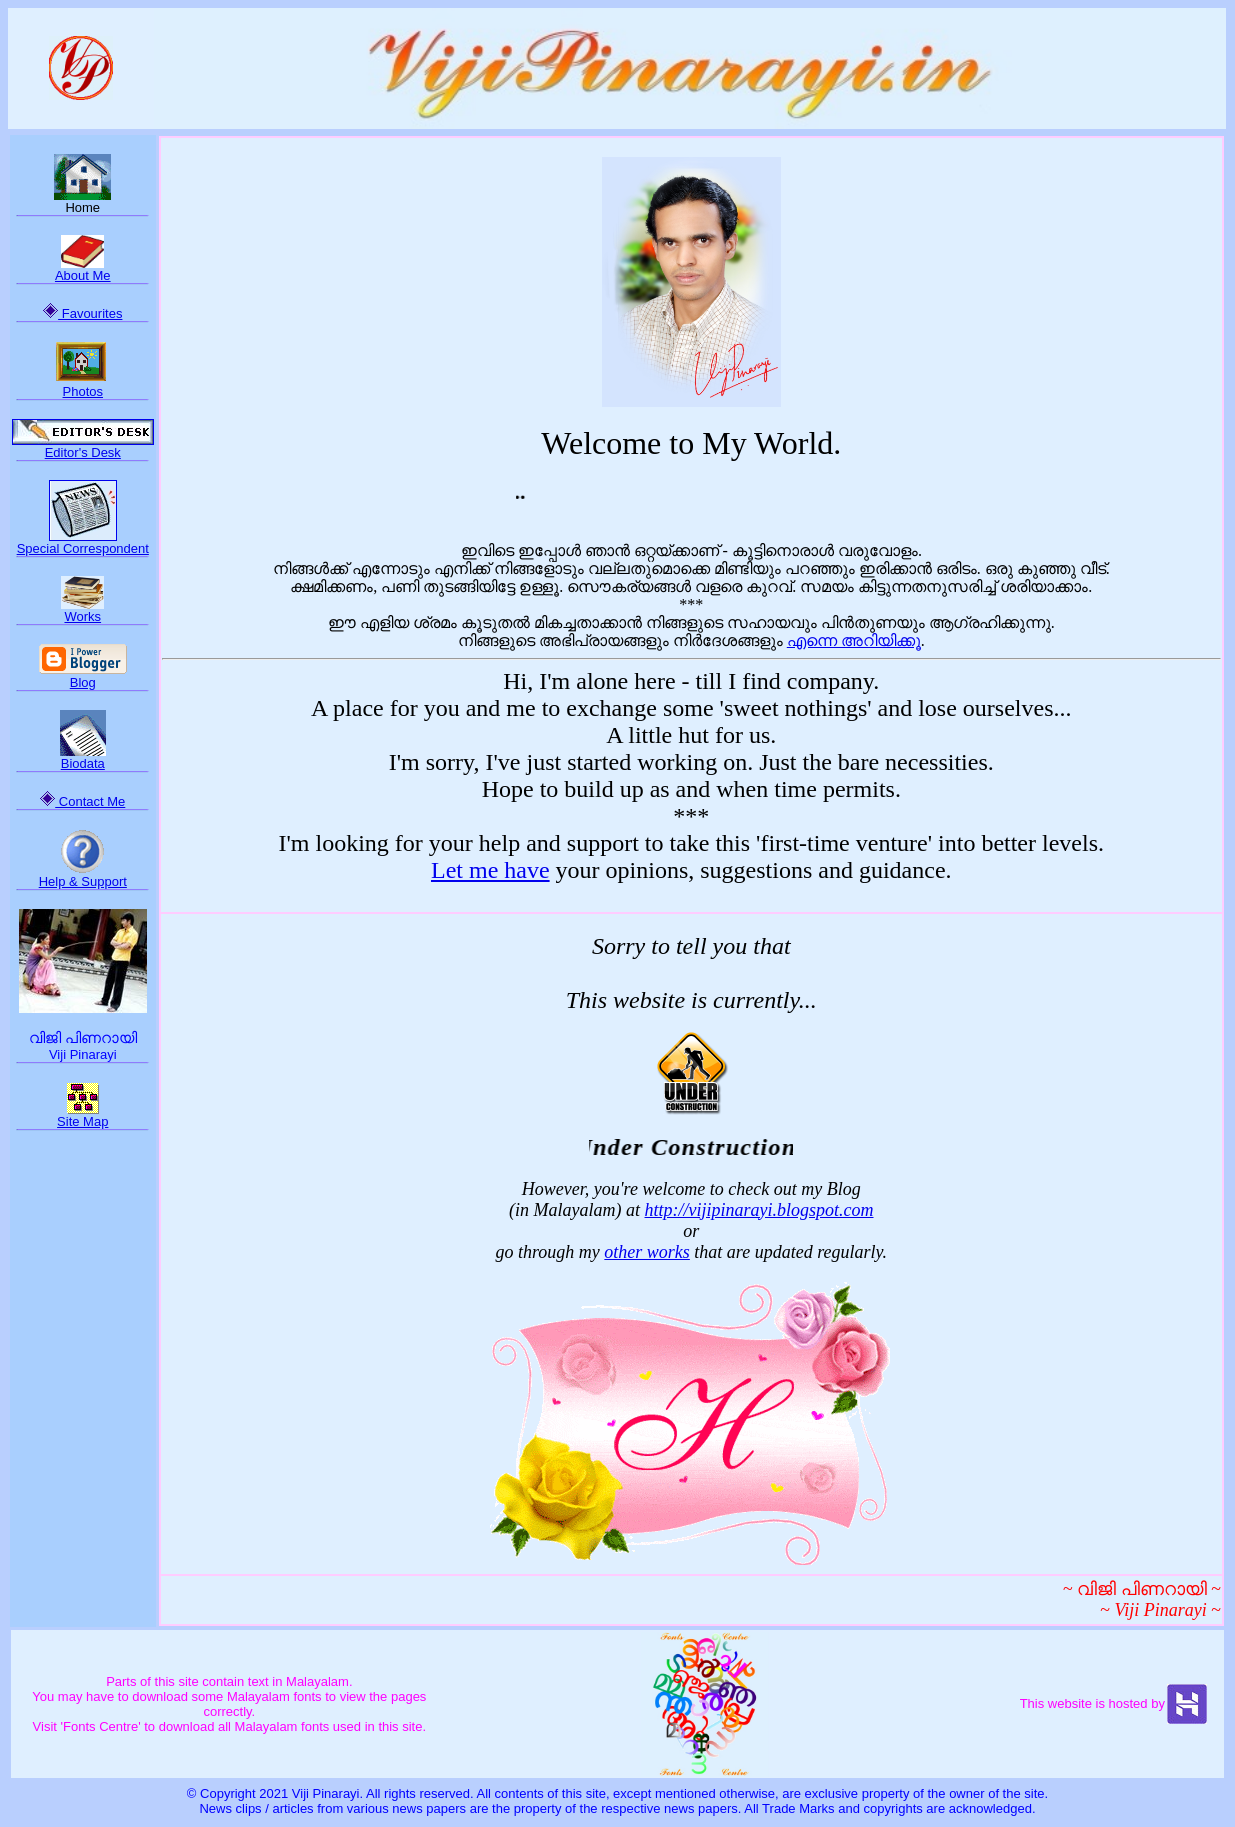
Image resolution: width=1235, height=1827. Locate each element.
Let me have (490, 870)
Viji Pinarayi (83, 1054)
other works (647, 1252)
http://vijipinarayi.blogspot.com (759, 1210)
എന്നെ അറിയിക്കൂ (854, 640)
